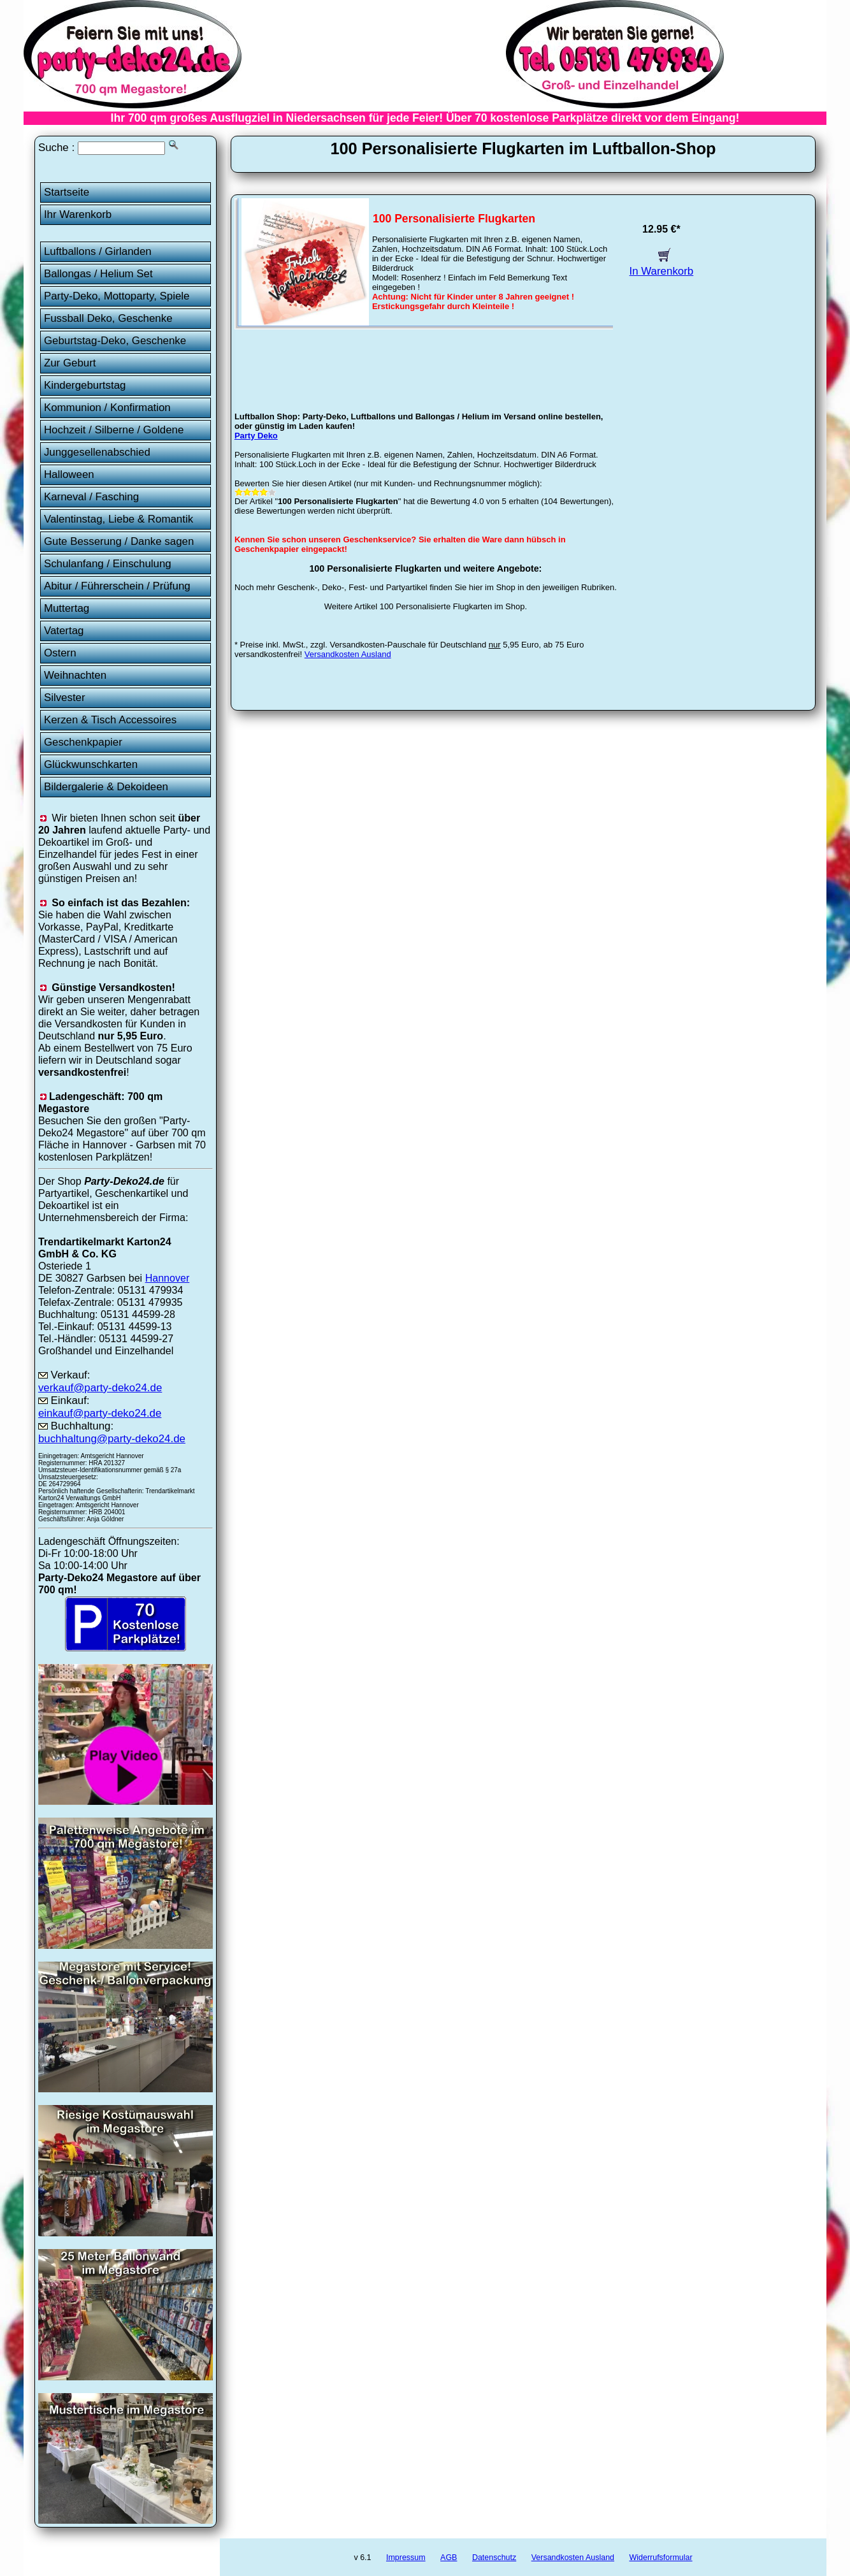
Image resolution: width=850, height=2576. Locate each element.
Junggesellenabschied (97, 452)
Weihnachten (75, 675)
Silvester (64, 697)
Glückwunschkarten (91, 764)
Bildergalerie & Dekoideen (106, 787)
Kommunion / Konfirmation (107, 408)
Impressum (406, 2557)
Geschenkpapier (83, 742)
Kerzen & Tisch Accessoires (110, 720)
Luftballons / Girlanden (98, 251)
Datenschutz (494, 2557)
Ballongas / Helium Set (98, 274)
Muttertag (66, 608)
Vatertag (64, 631)
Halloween (69, 474)
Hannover (167, 1278)
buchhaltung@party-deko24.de (111, 1439)
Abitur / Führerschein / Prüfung (117, 586)
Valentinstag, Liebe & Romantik (118, 519)
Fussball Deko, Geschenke (108, 318)
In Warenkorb (662, 264)
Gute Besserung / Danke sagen (119, 541)
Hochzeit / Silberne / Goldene (114, 430)
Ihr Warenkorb (78, 214)
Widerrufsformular (660, 2557)
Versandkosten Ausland (348, 654)
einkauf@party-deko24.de (100, 1413)
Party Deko (256, 435)
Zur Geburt (70, 363)
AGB (448, 2557)
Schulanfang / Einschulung (107, 564)
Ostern (60, 653)
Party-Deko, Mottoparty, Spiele (117, 296)
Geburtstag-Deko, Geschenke (115, 341)
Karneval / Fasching (91, 497)
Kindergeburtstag (85, 385)
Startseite (66, 192)
